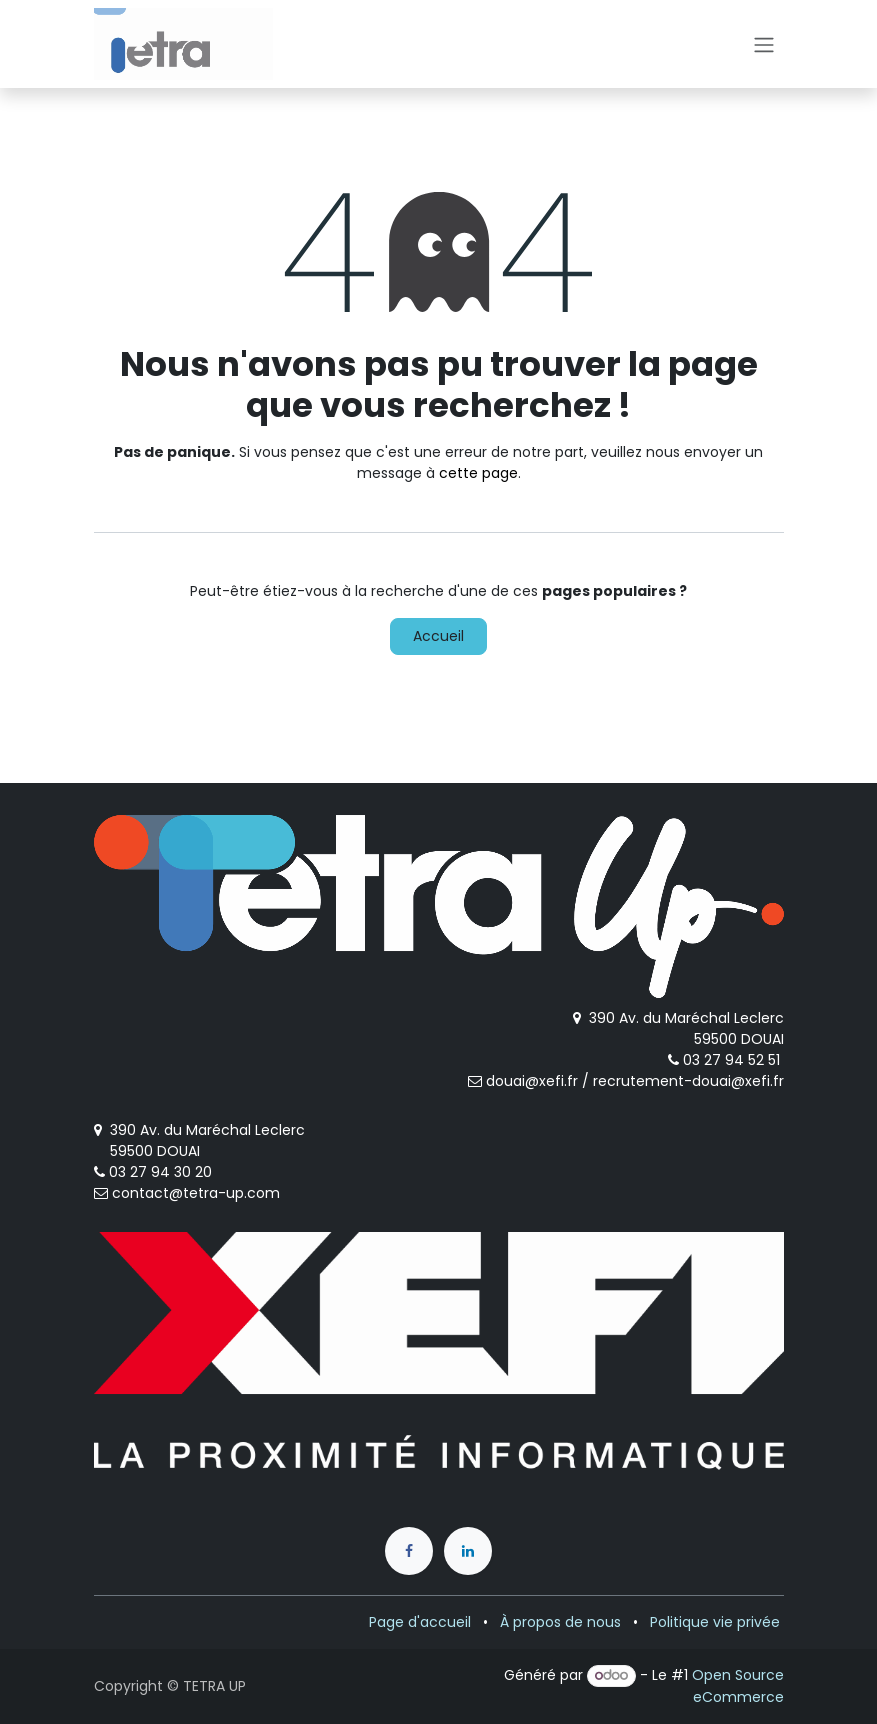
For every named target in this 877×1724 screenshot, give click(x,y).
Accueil (438, 636)
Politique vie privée (715, 1622)
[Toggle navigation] (764, 44)
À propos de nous (560, 1622)
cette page (478, 473)
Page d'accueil (420, 1622)
